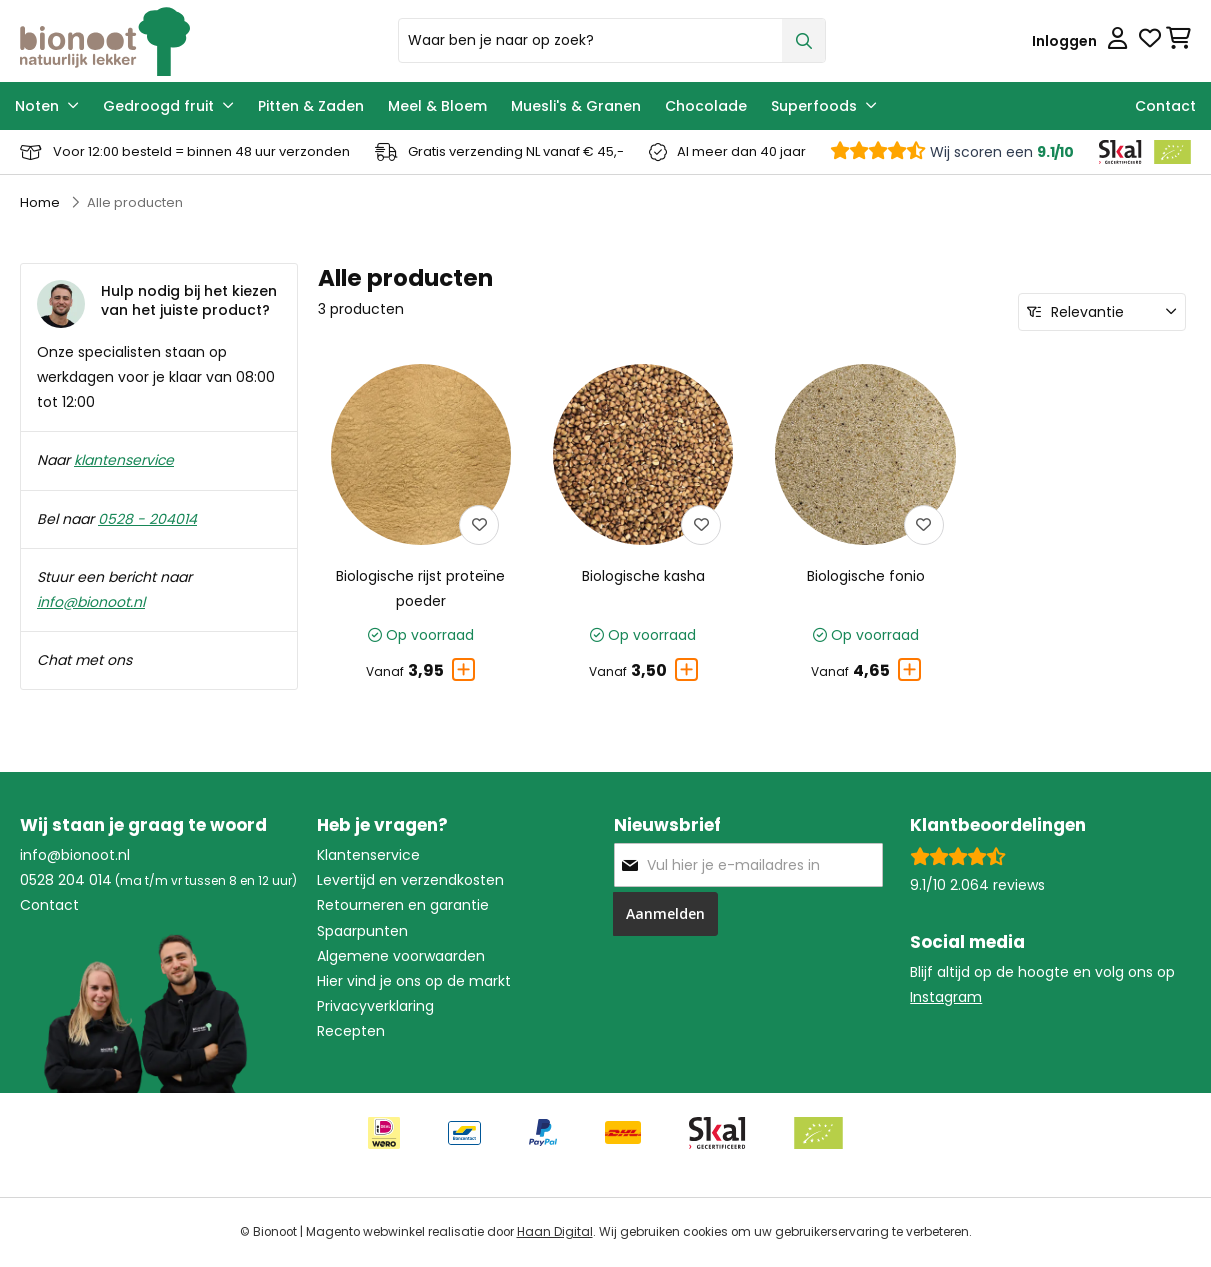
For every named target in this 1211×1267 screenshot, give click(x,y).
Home (40, 202)
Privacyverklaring (375, 1006)
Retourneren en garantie (403, 905)
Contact (49, 905)
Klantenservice (368, 855)
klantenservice (124, 460)
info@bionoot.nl (91, 602)
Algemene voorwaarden (401, 956)
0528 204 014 (66, 880)
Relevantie (1087, 312)
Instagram (946, 997)
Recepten (351, 1031)
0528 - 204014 (147, 519)
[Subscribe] (665, 914)
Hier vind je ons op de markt (414, 981)
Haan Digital (555, 1232)
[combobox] (612, 40)
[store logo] (201, 41)
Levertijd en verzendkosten (410, 880)
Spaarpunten (362, 931)
